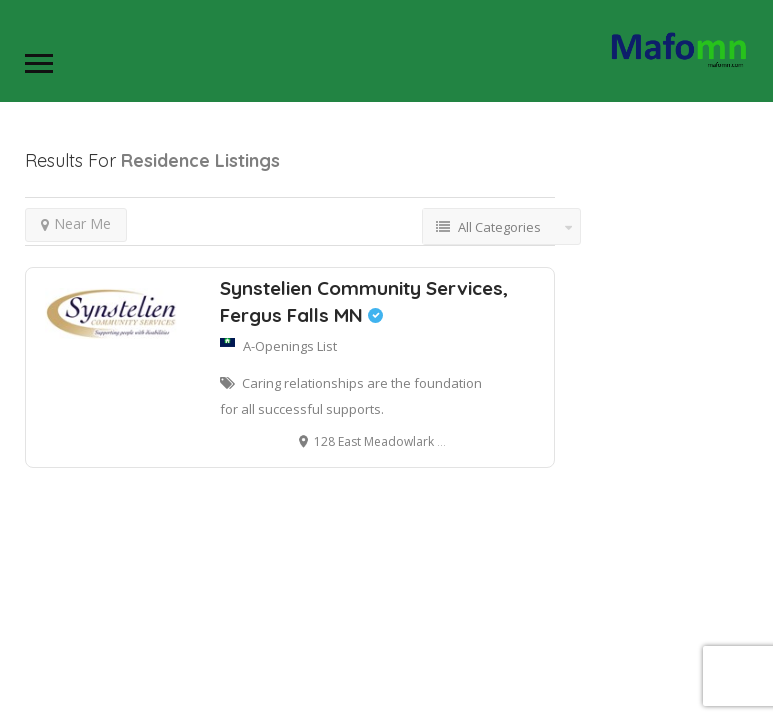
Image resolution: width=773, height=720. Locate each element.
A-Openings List (290, 346)
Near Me (76, 223)
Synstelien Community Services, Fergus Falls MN (364, 301)
